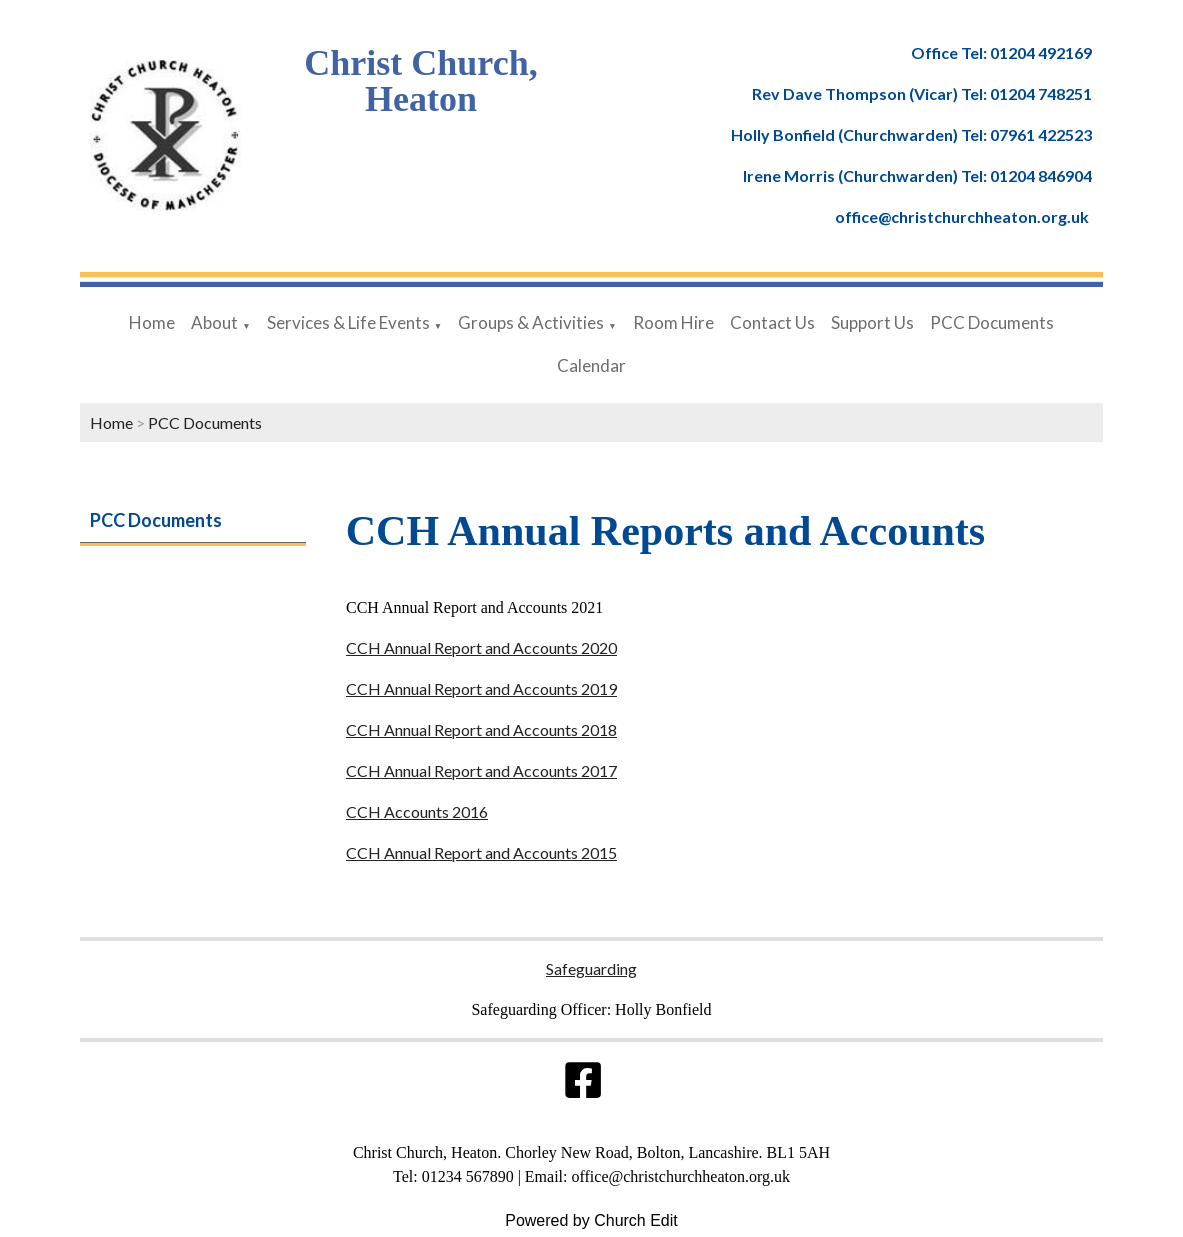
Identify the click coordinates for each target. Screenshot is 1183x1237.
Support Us (872, 322)
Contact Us (772, 322)
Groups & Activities (531, 322)
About (214, 322)
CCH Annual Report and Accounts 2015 (481, 852)
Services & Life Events (348, 322)
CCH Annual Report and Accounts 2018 (481, 729)
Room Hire (673, 322)
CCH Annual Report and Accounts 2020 (481, 647)
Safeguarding (591, 968)
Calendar (591, 365)
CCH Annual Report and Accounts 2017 (481, 770)
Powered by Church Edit (591, 1220)
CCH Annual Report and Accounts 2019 (481, 688)
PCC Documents (992, 322)
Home (152, 322)
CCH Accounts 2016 (417, 811)
